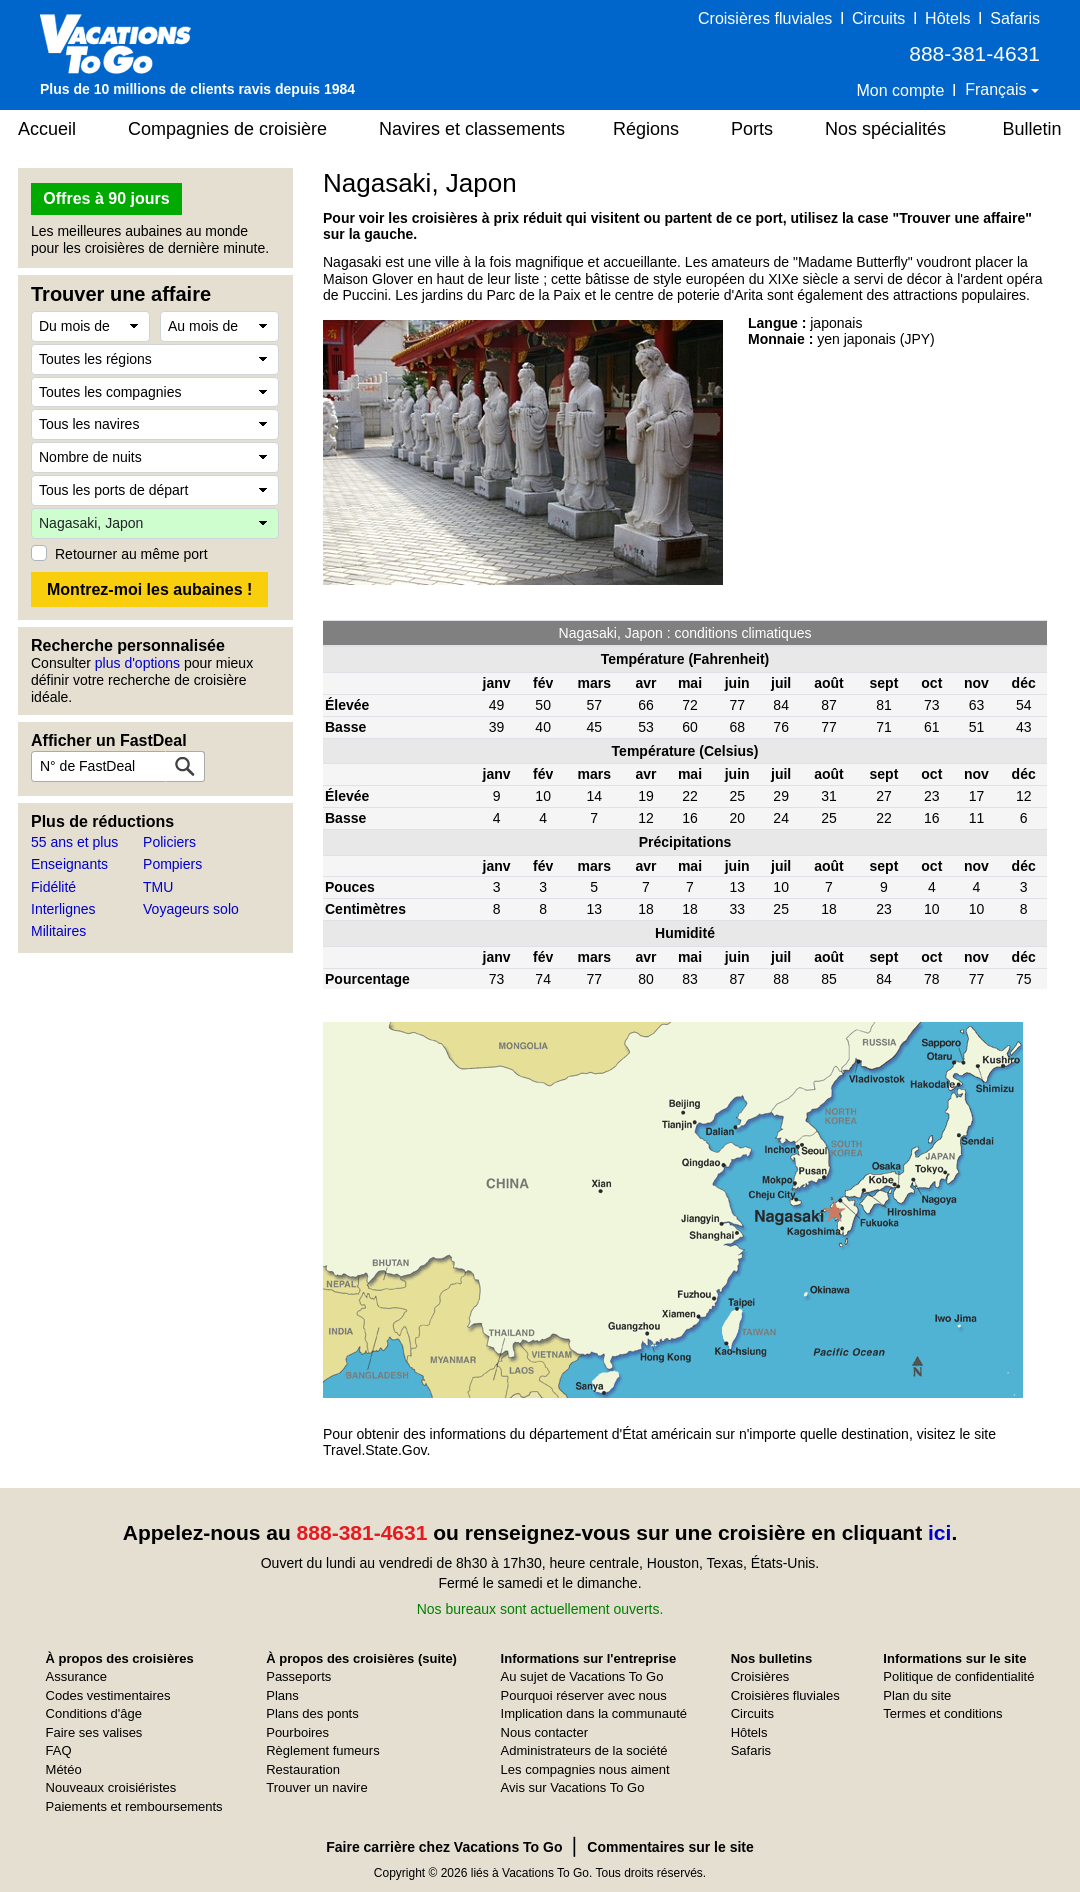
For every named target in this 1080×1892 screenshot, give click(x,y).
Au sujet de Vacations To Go (582, 1676)
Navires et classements (472, 129)
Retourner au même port (131, 554)
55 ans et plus (74, 842)
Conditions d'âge (94, 1713)
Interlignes (63, 909)
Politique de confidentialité (958, 1676)
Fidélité (53, 887)
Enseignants (69, 864)
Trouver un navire (316, 1787)
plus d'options (137, 663)
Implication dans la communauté (594, 1713)
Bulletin (1031, 129)
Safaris (1015, 18)
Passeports (298, 1676)
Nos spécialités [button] (885, 129)
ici (939, 1532)
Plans (282, 1695)
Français (998, 89)
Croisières (760, 1676)
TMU (158, 887)
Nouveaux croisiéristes (111, 1787)
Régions (646, 129)
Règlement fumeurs (322, 1750)
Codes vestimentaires (108, 1695)
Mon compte (900, 90)
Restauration (303, 1769)
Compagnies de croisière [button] (227, 129)
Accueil (47, 129)
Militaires (58, 931)
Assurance (76, 1676)
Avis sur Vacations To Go (573, 1787)
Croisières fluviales (765, 18)
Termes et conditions (942, 1713)
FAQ (59, 1750)
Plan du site (917, 1695)
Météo (64, 1769)
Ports (752, 129)
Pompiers (172, 864)
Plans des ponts (312, 1713)
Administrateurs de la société (584, 1750)
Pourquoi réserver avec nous (584, 1695)
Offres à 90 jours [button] (106, 198)
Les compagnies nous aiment (585, 1769)
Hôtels (947, 18)
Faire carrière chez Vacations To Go (444, 1847)
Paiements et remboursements (134, 1806)
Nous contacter (544, 1732)
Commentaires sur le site (670, 1847)
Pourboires (297, 1732)
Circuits (878, 18)
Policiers (169, 842)
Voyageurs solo (191, 909)
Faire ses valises (94, 1732)
